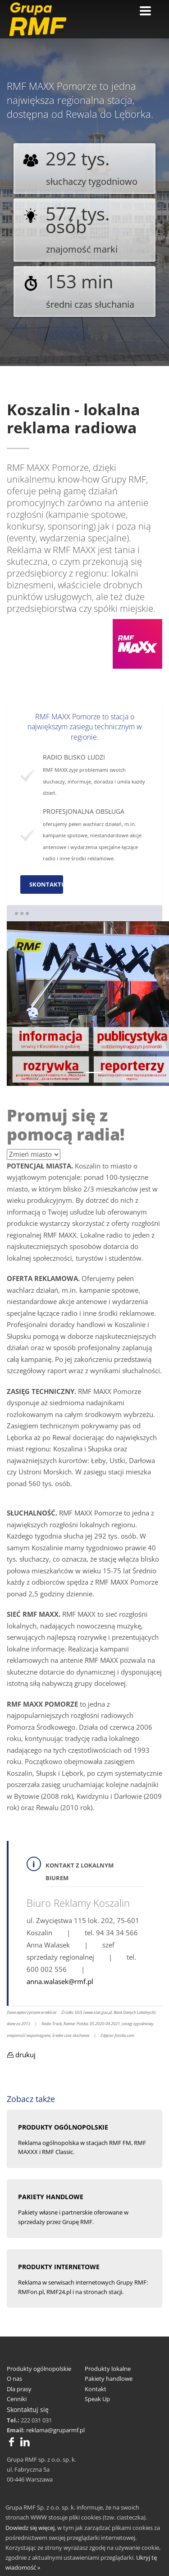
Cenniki (17, 2399)
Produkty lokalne (108, 2369)
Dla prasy (19, 2389)
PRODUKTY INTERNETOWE (59, 2266)
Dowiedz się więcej (30, 2528)
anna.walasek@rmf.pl (60, 1981)
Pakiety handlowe (108, 2378)
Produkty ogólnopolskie (39, 2369)
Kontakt (95, 2389)
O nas (14, 2378)
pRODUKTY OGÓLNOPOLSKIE (63, 2127)
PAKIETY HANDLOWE (50, 2196)
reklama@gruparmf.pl (55, 2430)
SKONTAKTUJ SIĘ (46, 884)
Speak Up (97, 2399)
